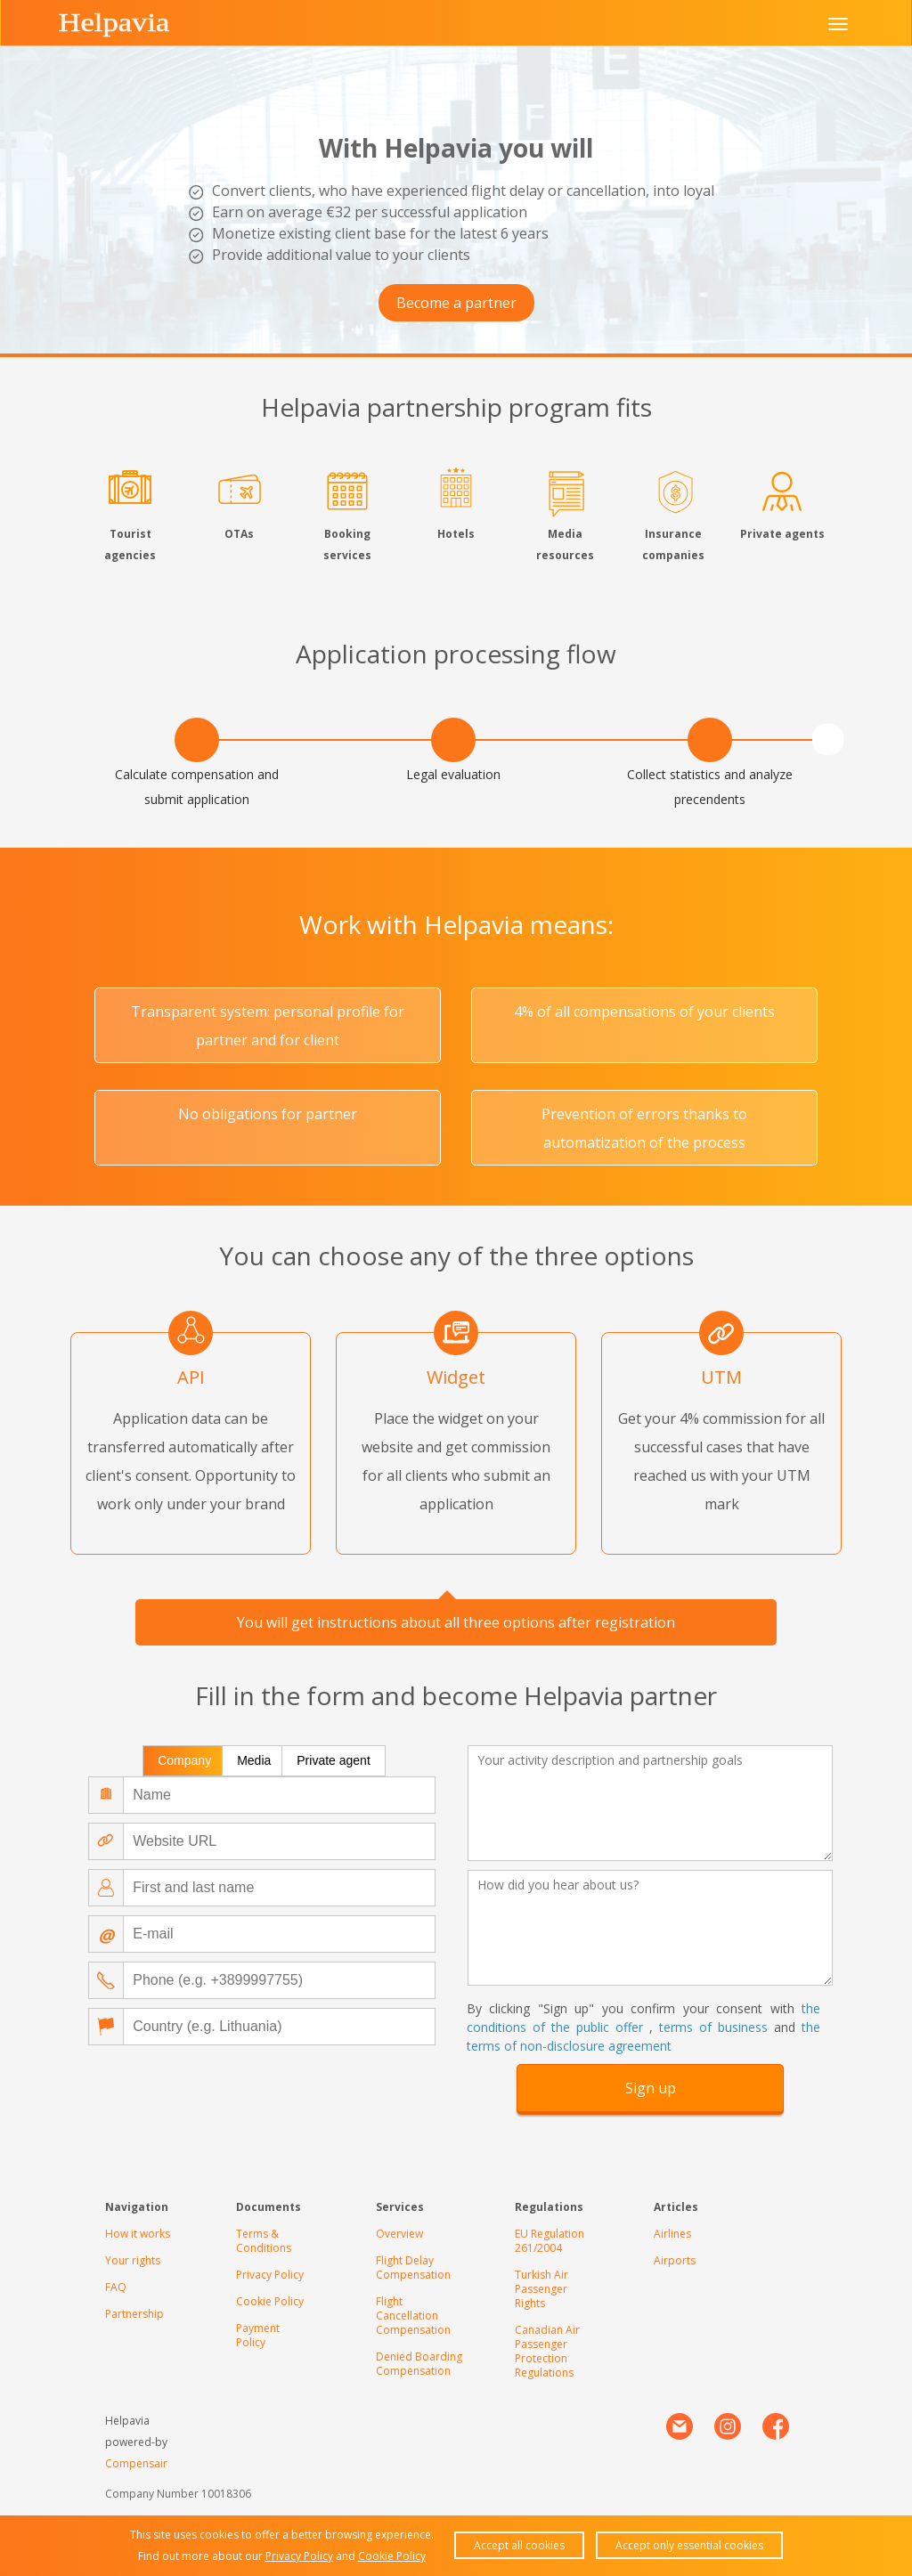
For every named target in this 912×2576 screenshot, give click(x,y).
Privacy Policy (270, 2274)
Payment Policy (258, 2335)
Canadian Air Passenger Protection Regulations (547, 2351)
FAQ (115, 2287)
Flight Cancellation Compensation (413, 2315)
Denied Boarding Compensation (419, 2363)
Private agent (333, 1760)
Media (254, 1760)
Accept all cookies (519, 2545)
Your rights (132, 2260)
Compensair (136, 2463)
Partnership (134, 2313)
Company (184, 1760)
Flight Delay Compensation (413, 2267)
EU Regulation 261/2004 (549, 2240)
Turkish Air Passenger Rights (541, 2289)
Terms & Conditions (263, 2240)
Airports (675, 2260)
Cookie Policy (270, 2301)
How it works (137, 2233)
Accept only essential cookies (689, 2545)
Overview (399, 2233)
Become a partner (456, 303)
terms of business (713, 2027)
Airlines (672, 2233)
